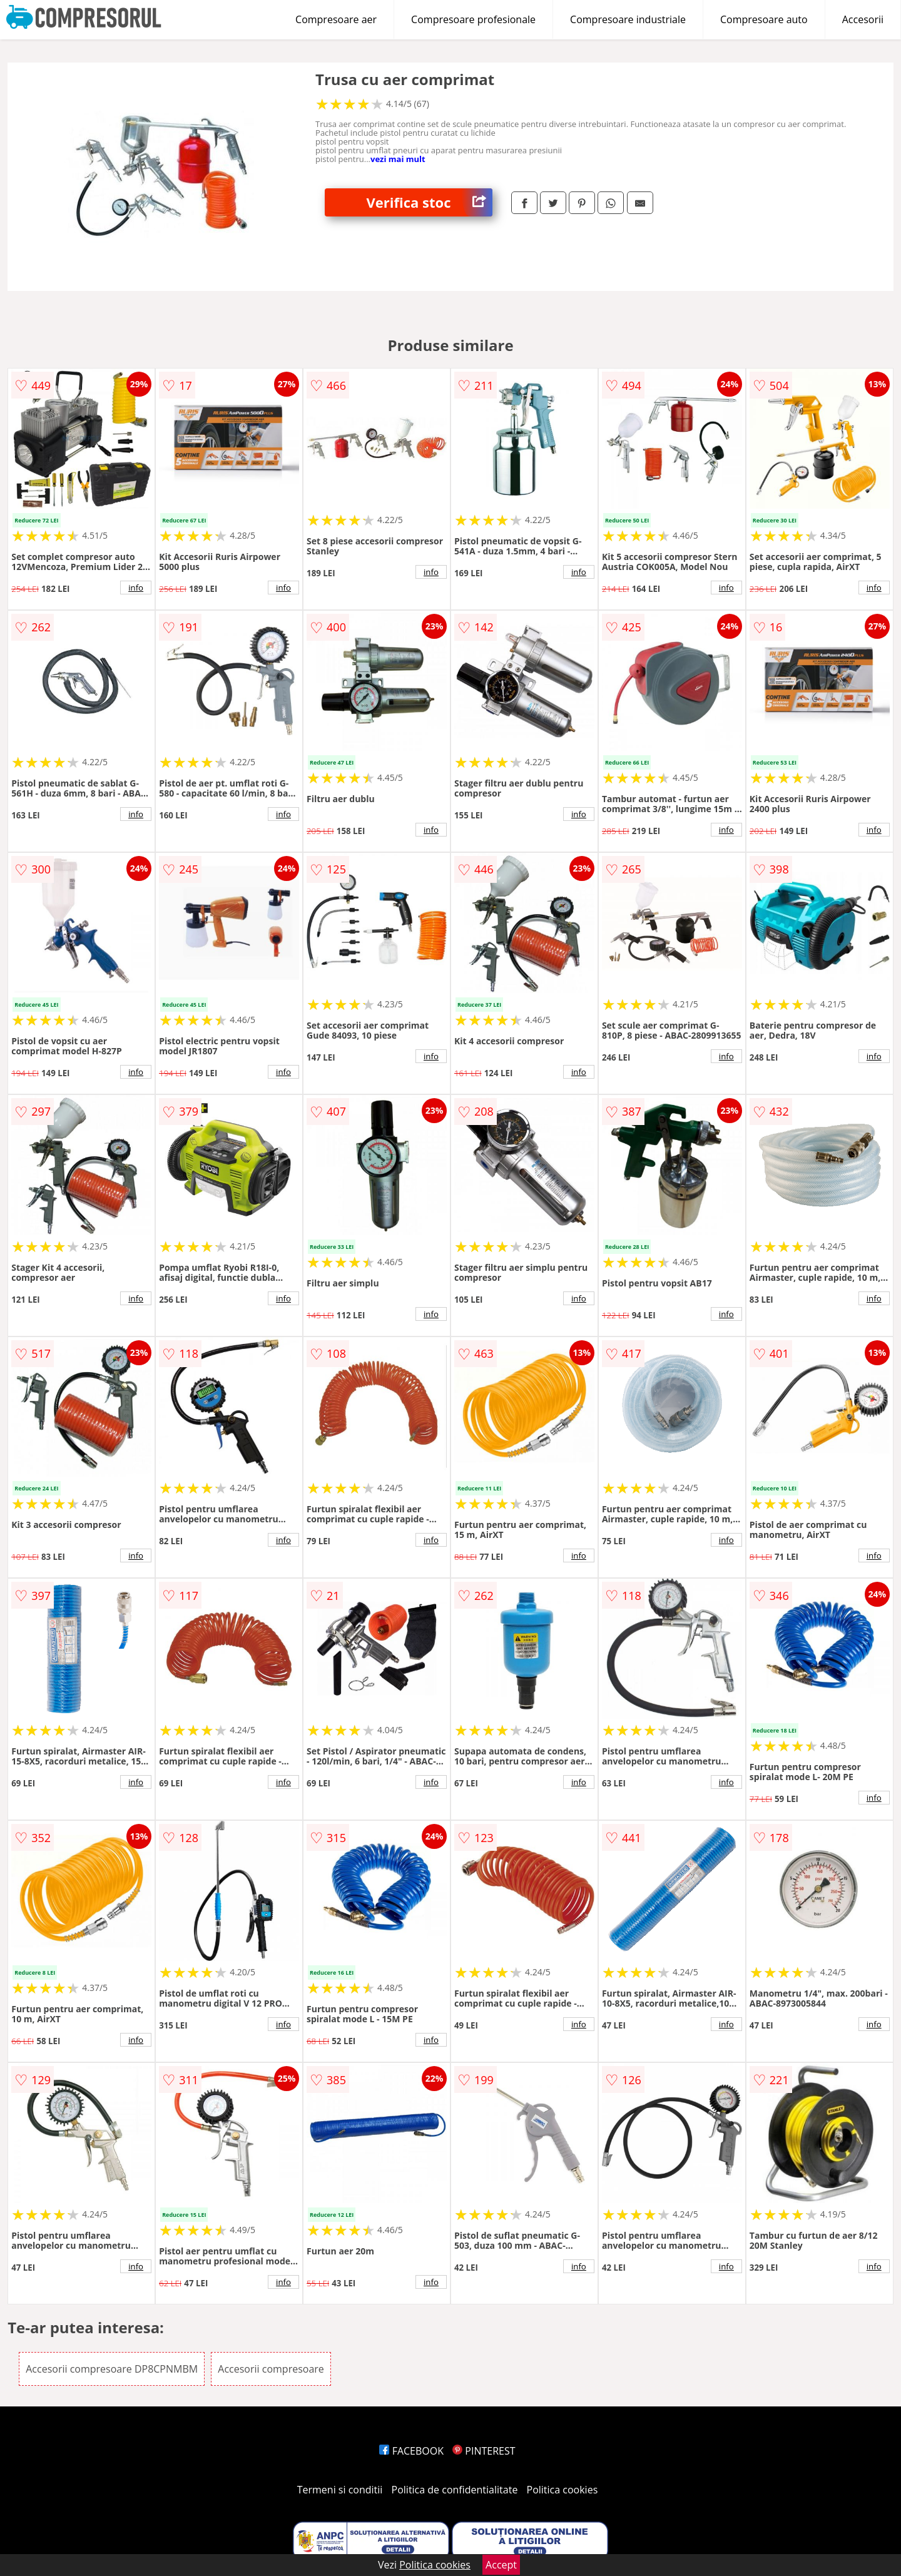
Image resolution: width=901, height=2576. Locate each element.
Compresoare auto (764, 19)
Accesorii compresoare (271, 2369)
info (135, 587)
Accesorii (862, 19)
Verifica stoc (429, 202)
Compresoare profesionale (473, 19)
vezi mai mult (397, 159)
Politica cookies (562, 2490)
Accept (501, 2565)
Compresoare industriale (628, 19)
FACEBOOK (411, 2451)
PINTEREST (483, 2451)
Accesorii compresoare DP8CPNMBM (112, 2369)
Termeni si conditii (340, 2490)
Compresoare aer (336, 19)
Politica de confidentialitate (455, 2490)
